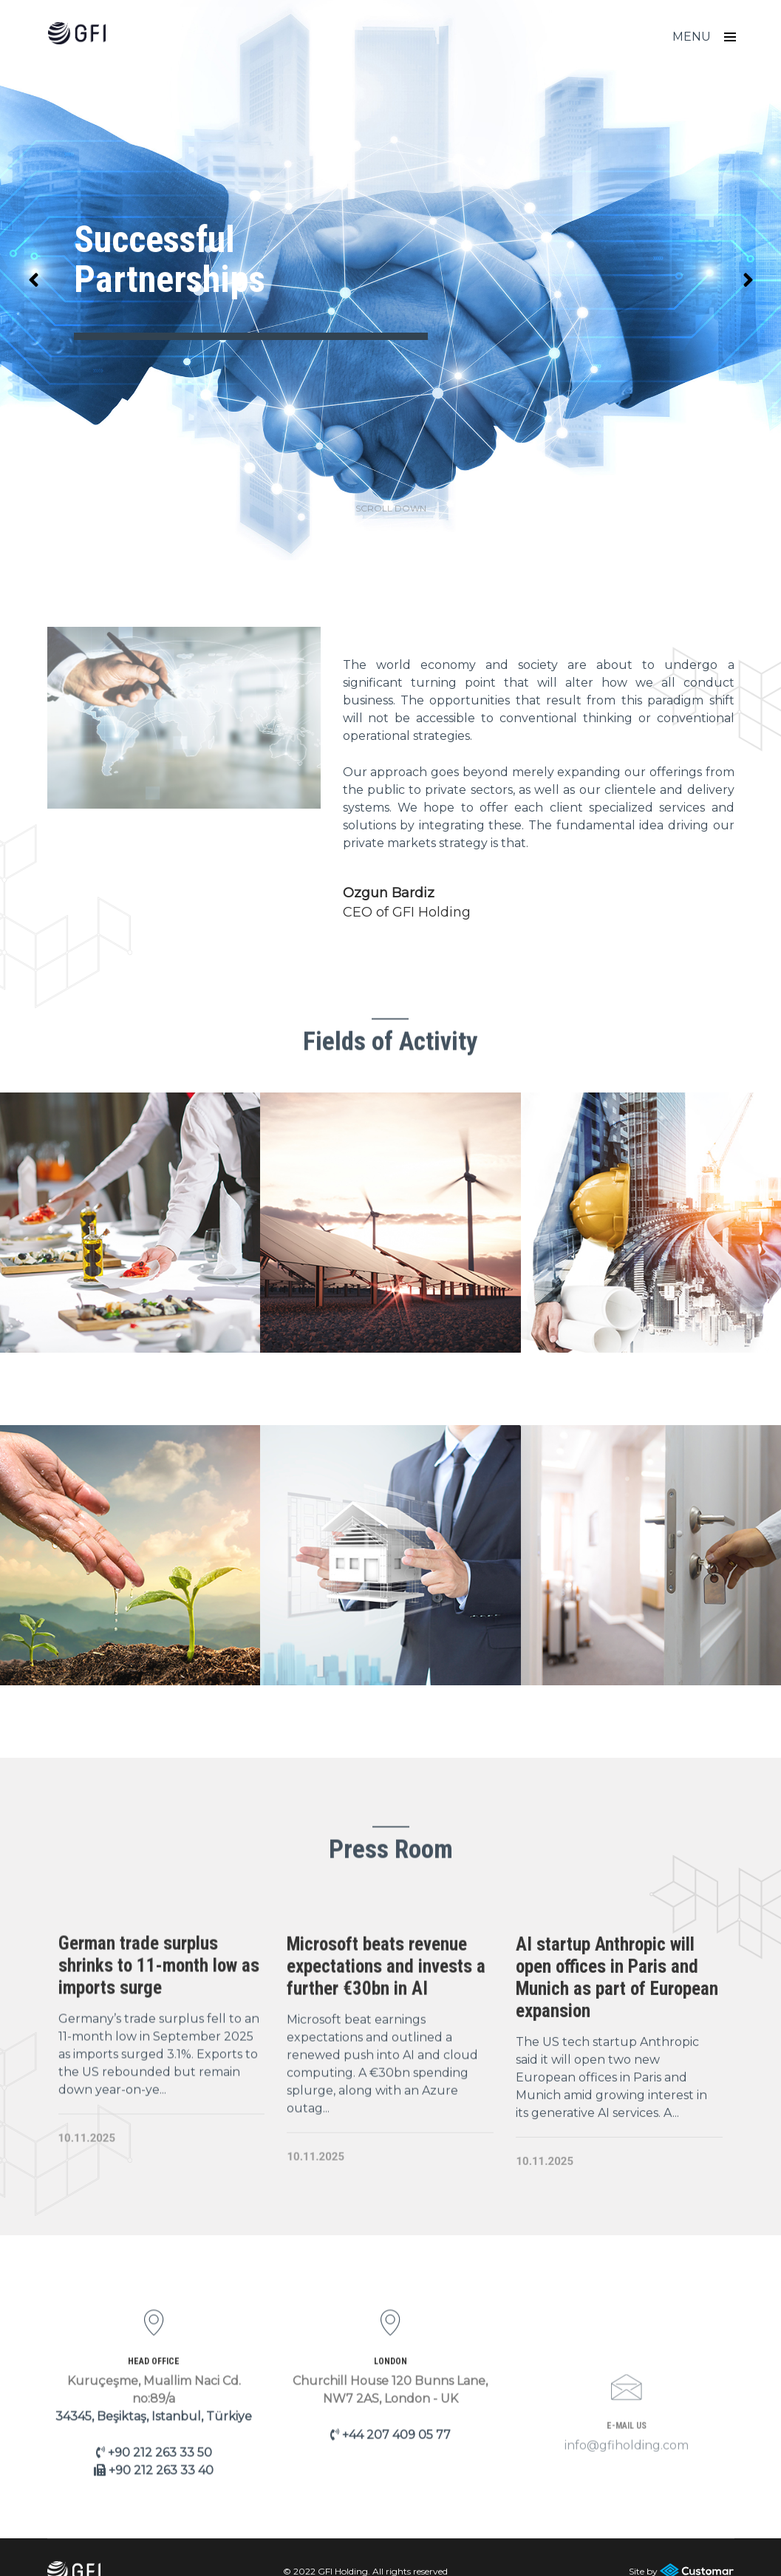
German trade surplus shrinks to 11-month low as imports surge (158, 2048)
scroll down (390, 480)
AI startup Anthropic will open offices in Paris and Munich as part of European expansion (617, 2070)
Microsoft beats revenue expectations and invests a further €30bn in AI (386, 2057)
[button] (747, 266)
